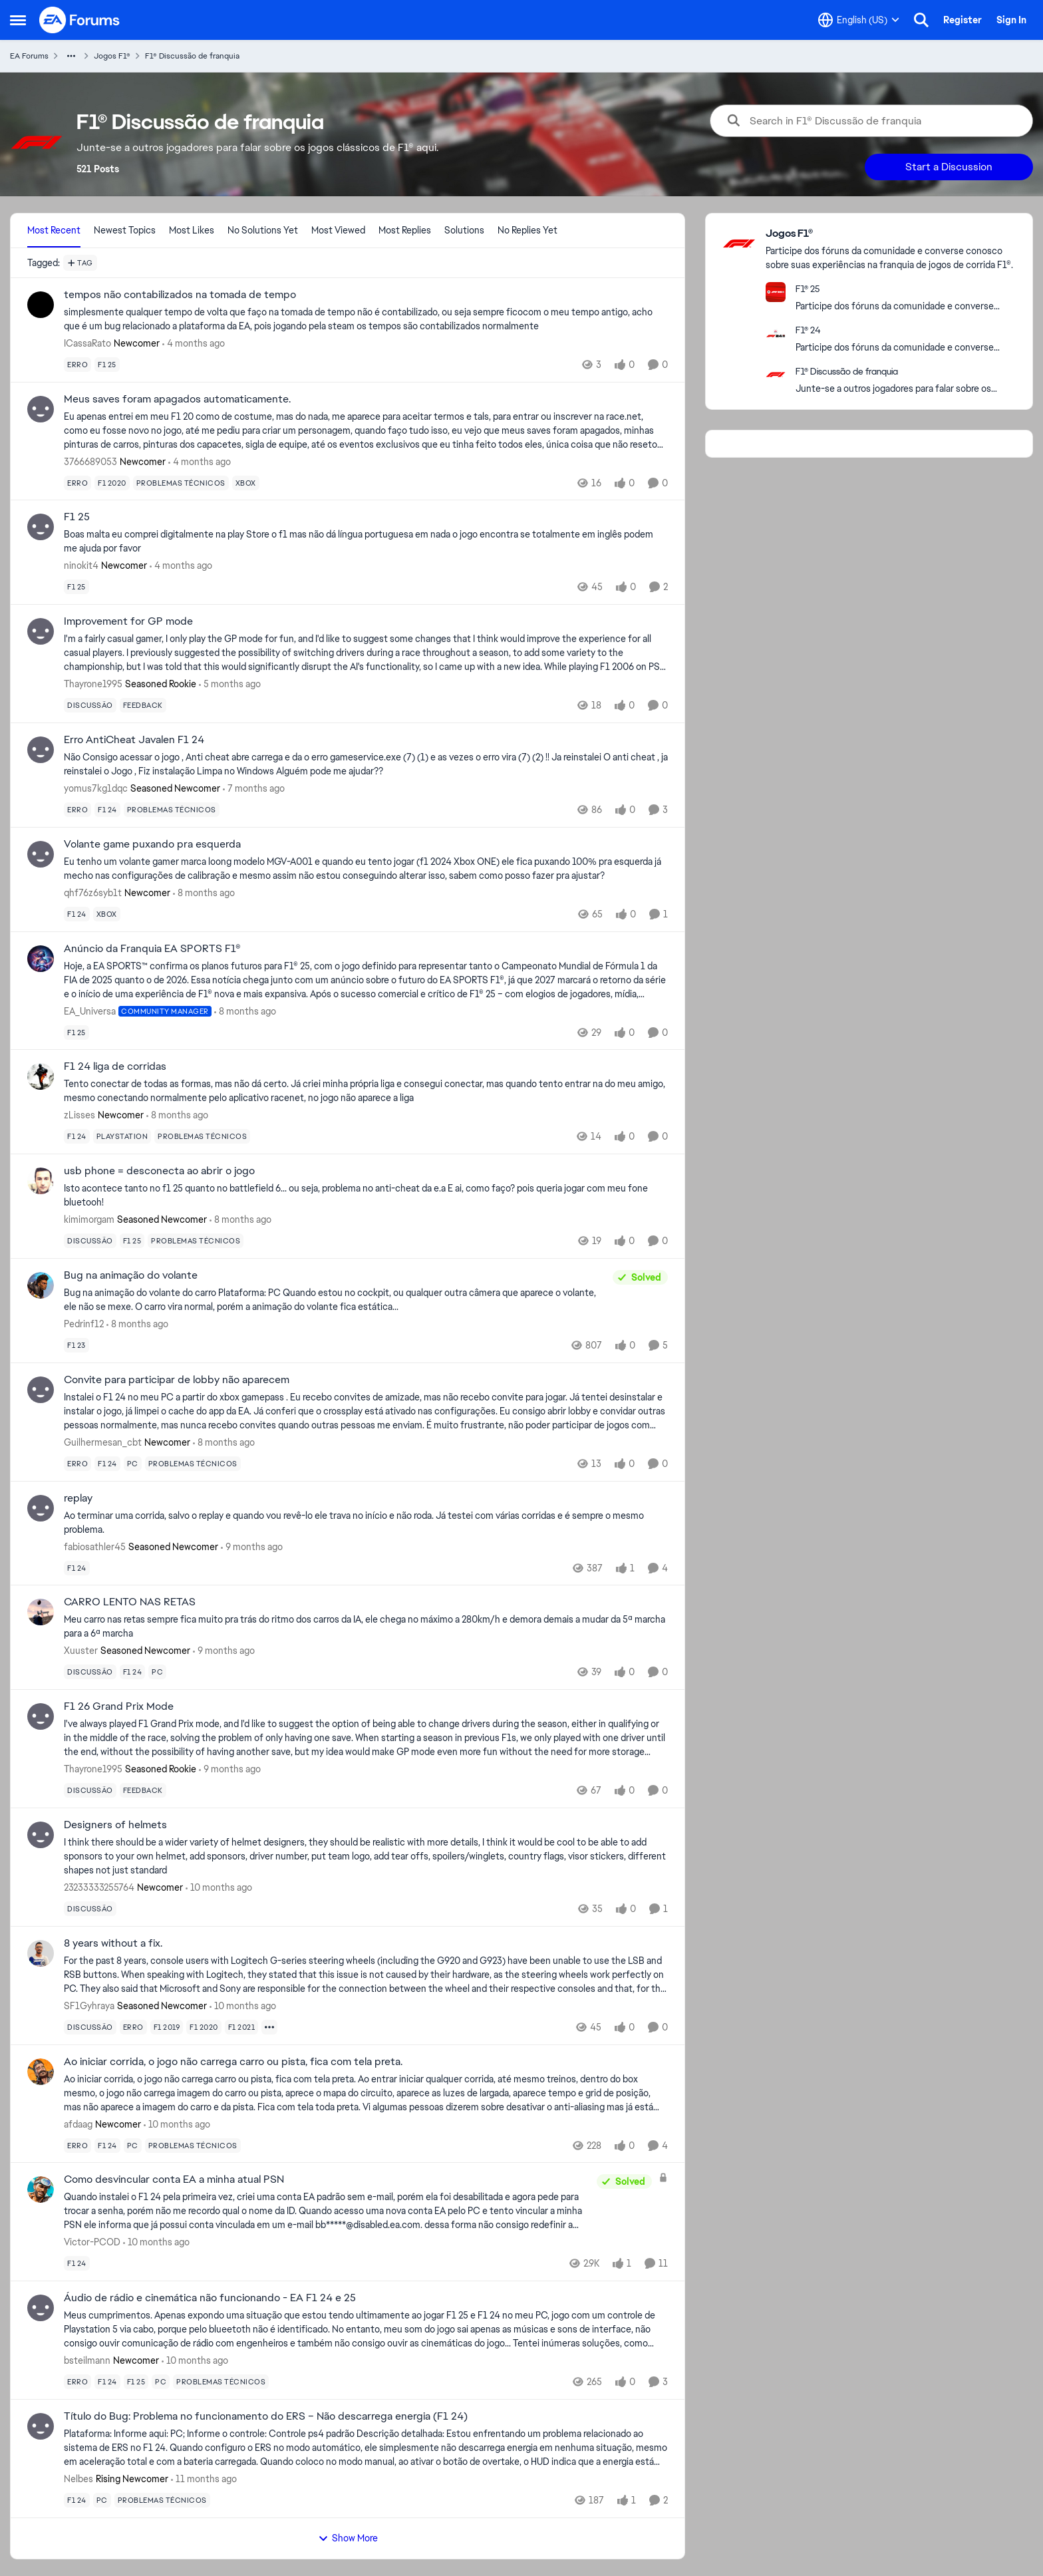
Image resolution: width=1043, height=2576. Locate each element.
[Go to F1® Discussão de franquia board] (776, 375)
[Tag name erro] (77, 364)
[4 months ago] (193, 344)
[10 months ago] (219, 1888)
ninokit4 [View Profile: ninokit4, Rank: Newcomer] (81, 565)
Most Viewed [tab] (338, 230)
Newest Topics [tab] (125, 230)
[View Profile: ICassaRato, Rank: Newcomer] (40, 304)
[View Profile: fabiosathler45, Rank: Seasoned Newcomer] (40, 1508)
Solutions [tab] (464, 230)
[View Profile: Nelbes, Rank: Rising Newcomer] (40, 2426)
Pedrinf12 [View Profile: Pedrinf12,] (84, 1324)
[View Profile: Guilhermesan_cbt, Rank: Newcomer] (40, 1389)
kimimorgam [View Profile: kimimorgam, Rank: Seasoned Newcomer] (89, 1219)
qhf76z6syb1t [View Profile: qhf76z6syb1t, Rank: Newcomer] (93, 893)
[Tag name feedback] (143, 705)
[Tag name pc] (133, 1463)
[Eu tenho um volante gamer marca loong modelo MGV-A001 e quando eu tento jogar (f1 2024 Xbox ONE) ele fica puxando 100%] (366, 869)
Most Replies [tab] (404, 230)
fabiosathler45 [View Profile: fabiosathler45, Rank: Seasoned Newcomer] (95, 1546)
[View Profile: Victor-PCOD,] (40, 2189)
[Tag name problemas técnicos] (181, 482)
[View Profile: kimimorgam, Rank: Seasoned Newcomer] (40, 1181)
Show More (348, 2538)
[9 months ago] (252, 1546)
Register (962, 20)
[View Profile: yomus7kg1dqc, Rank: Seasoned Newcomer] (40, 749)
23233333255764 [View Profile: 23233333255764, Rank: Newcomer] (99, 1887)
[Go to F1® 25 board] (776, 292)
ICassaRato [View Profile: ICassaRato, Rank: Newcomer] (87, 343)
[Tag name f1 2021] (242, 2027)
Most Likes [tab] (191, 230)
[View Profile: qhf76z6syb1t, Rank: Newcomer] (40, 854)
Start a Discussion (948, 167)
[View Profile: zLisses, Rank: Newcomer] (40, 1076)
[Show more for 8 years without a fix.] (269, 2027)
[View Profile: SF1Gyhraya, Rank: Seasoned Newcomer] (40, 1953)
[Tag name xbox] (245, 482)
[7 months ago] (254, 789)
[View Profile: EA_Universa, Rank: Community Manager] (40, 958)
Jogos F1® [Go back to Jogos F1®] (112, 56)
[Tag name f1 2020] (112, 482)
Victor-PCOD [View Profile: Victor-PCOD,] (92, 2242)
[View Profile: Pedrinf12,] (40, 1285)
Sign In (1011, 20)
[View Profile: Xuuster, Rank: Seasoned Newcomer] (40, 1612)
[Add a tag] (80, 263)
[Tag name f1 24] (107, 809)
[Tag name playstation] (122, 1136)
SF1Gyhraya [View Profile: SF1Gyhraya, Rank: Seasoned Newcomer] (89, 2006)
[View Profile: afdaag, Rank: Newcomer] (40, 2071)
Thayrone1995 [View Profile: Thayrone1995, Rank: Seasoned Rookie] (93, 684)
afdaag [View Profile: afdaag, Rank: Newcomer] (78, 2124)
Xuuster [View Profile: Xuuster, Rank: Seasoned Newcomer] (81, 1651)
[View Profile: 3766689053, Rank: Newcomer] (40, 409)
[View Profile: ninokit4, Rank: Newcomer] (40, 527)
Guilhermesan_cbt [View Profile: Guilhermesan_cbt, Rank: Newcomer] (103, 1442)
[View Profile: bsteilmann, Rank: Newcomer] (40, 2308)
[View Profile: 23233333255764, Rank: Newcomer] (40, 1835)
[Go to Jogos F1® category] (739, 243)
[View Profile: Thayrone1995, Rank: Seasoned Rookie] (40, 631)
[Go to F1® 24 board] (776, 333)
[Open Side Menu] (18, 20)
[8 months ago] (204, 893)
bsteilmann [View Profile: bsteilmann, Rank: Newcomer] (87, 2360)
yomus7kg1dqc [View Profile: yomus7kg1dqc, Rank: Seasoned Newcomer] (96, 788)
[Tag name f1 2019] (167, 2027)
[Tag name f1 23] (76, 1345)
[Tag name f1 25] (107, 364)
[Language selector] (858, 20)
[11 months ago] (204, 2479)
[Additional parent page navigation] (71, 56)
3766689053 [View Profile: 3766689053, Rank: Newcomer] (90, 461)
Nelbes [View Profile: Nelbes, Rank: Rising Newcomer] (78, 2479)
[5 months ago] (230, 684)
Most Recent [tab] (53, 230)
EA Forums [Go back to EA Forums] (29, 56)
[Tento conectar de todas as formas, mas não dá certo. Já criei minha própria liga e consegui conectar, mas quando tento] (366, 1091)
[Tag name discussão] (90, 705)
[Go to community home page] (79, 20)
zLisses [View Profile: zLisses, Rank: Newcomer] (79, 1115)
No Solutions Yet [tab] (262, 230)
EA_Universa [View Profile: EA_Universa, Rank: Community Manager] (90, 1011)
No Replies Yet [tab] (527, 230)
